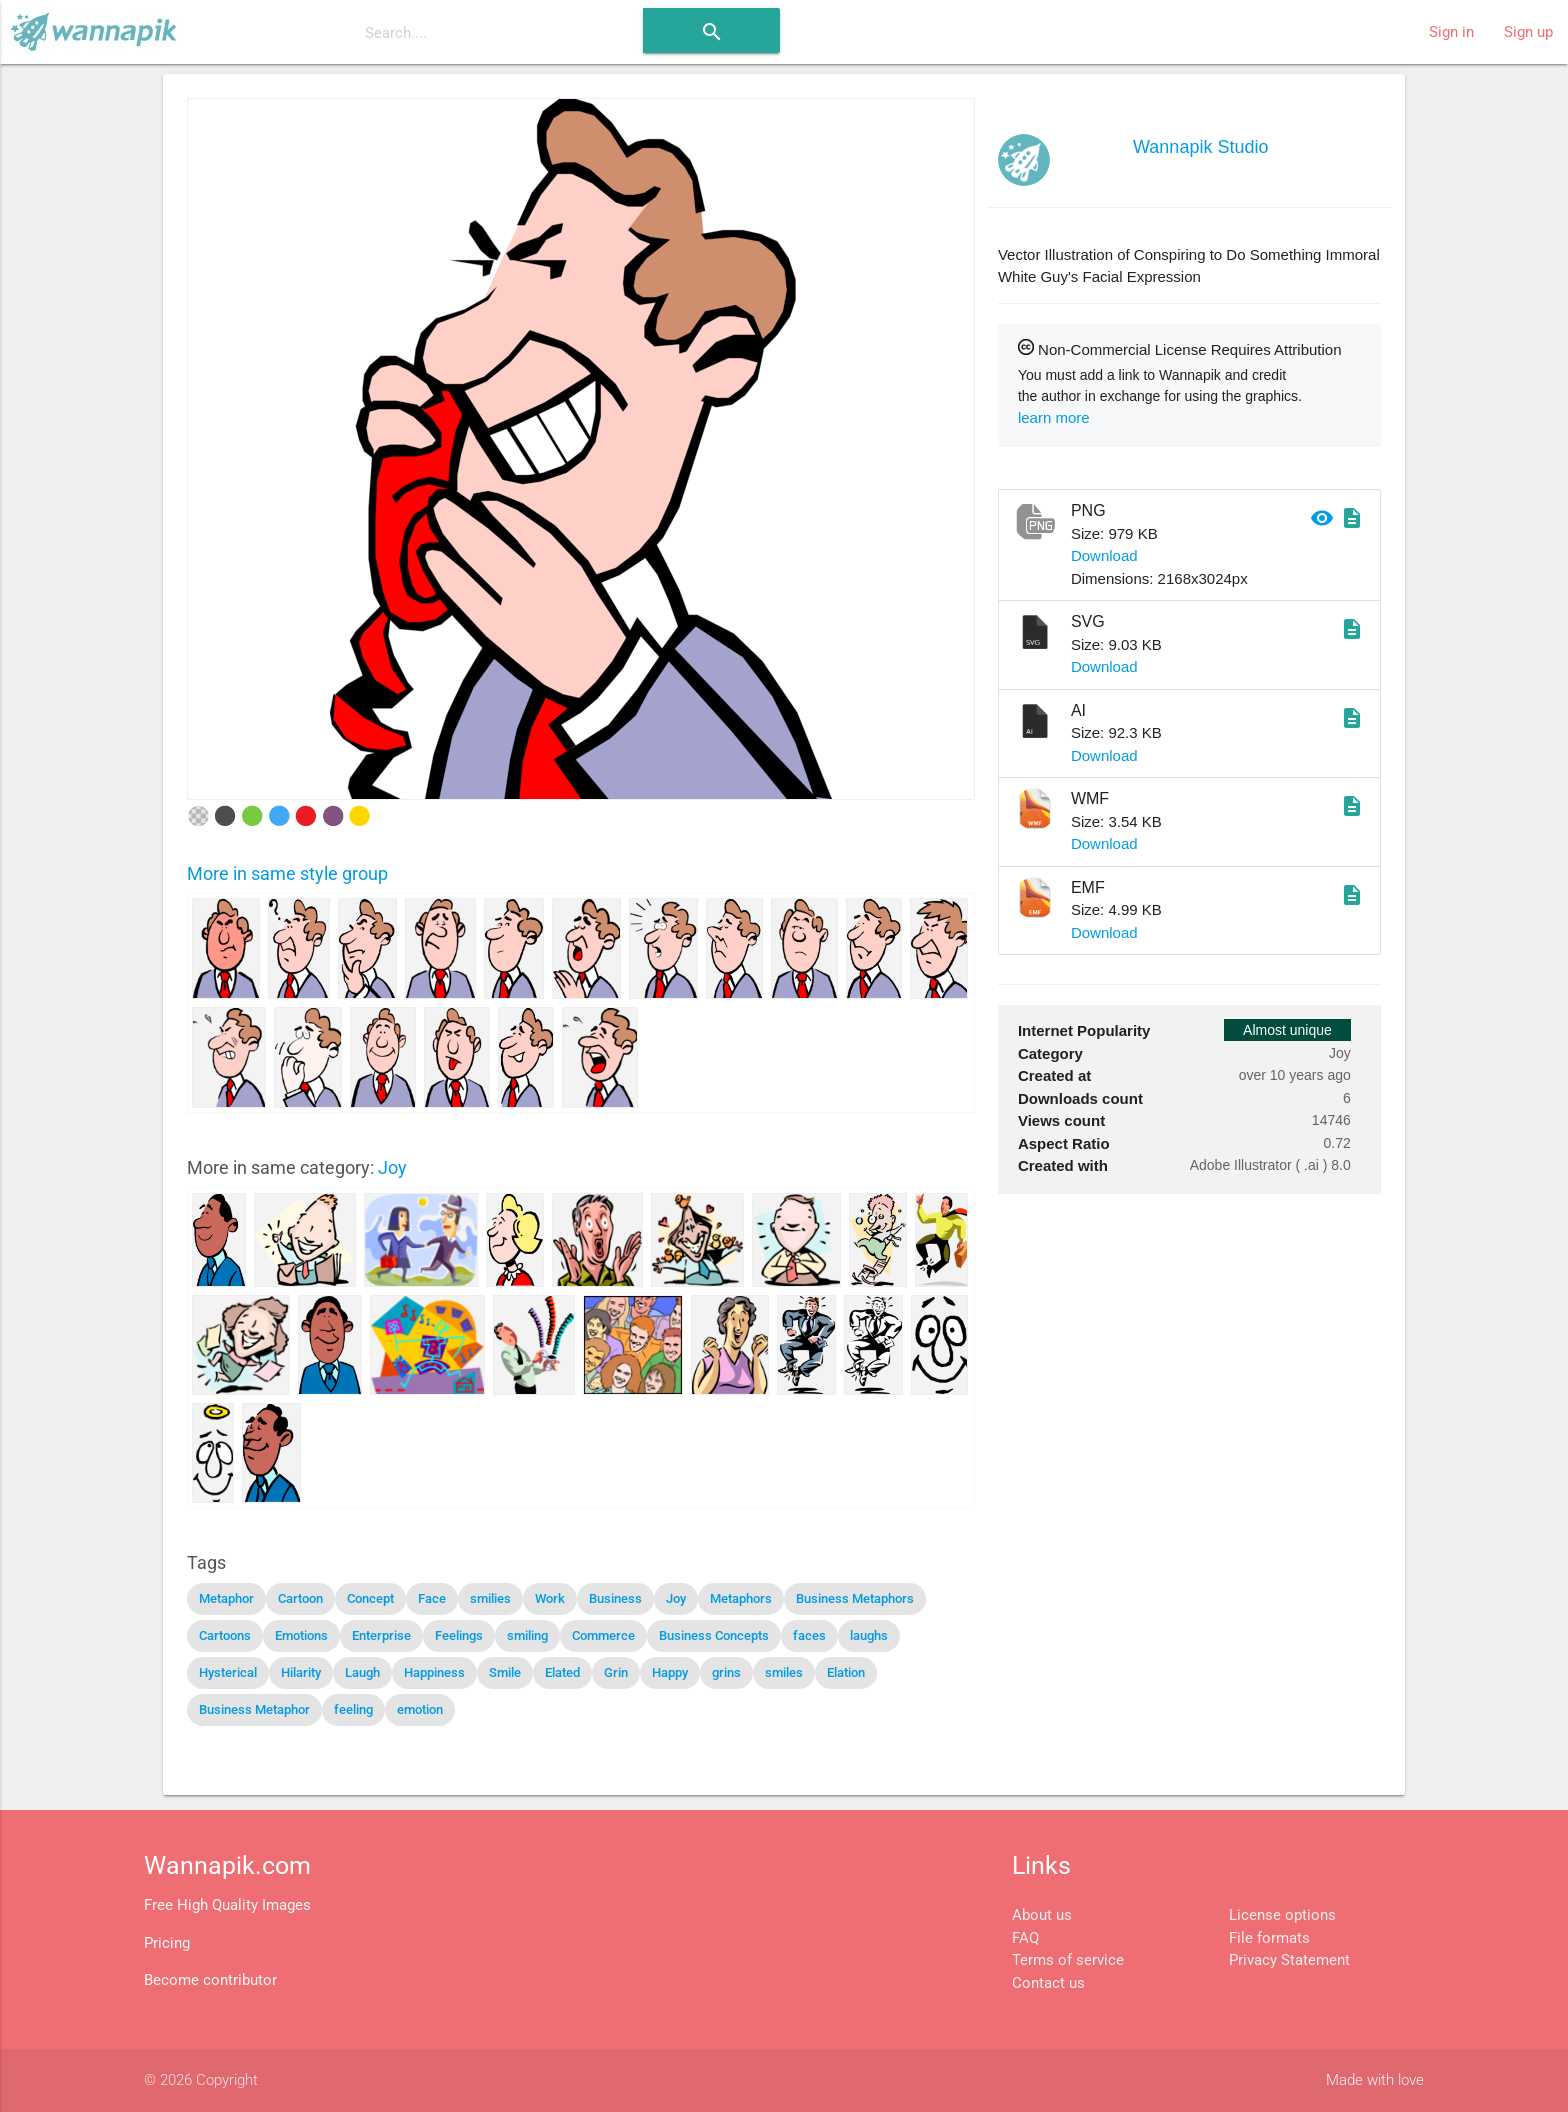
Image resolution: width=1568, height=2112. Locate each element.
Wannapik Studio (1200, 147)
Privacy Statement (1289, 1960)
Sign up (1528, 32)
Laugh (362, 1672)
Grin (616, 1672)
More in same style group (287, 873)
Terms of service (1068, 1960)
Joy (392, 1167)
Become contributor (210, 1980)
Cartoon (300, 1598)
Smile (505, 1672)
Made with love (1375, 2080)
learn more (1054, 417)
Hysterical (228, 1672)
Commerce (603, 1635)
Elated (562, 1672)
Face (432, 1598)
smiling (527, 1635)
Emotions (301, 1635)
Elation (846, 1672)
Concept (370, 1598)
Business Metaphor (254, 1709)
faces (809, 1635)
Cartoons (225, 1635)
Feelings (459, 1635)
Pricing (167, 1943)
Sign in (1451, 32)
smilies (490, 1598)
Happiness (434, 1672)
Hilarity (301, 1672)
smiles (784, 1672)
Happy (670, 1672)
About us (1042, 1915)
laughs (869, 1635)
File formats (1269, 1938)
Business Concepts (714, 1635)
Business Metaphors (855, 1598)
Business (615, 1598)
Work (550, 1598)
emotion (420, 1709)
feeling (353, 1709)
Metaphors (741, 1598)
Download (1104, 555)
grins (726, 1672)
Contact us (1048, 1983)
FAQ (1025, 1938)
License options (1282, 1915)
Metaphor (226, 1598)
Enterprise (381, 1635)
